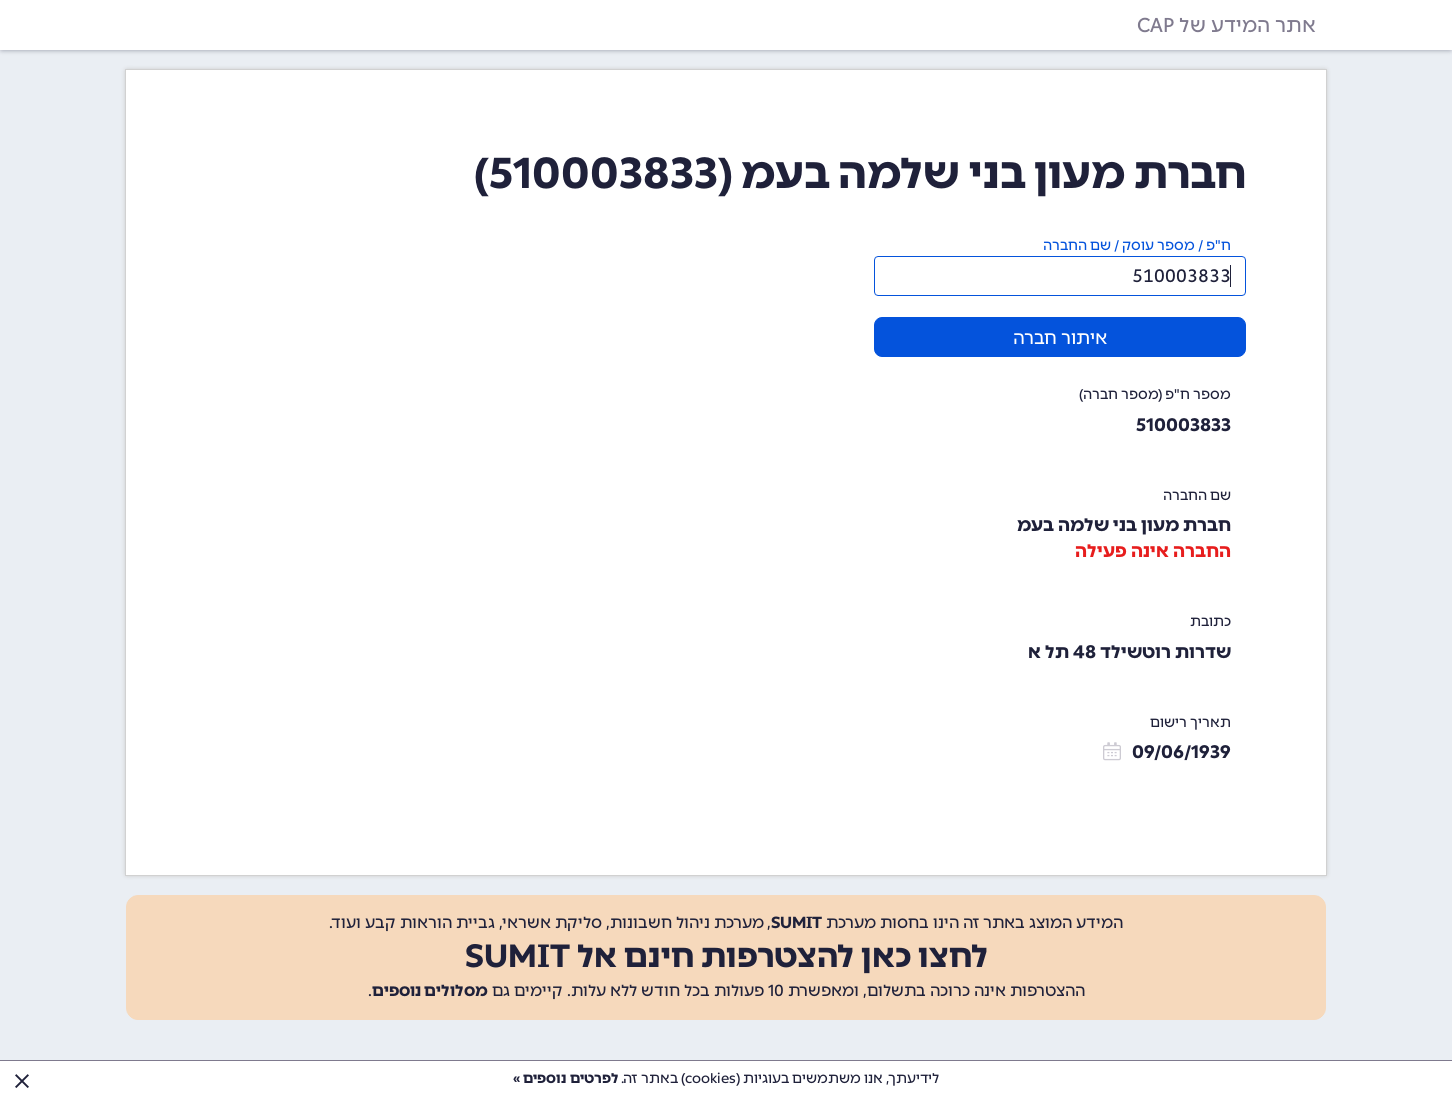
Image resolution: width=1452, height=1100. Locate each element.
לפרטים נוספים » (565, 1078)
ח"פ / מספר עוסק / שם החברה (1137, 245)
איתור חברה (1060, 338)
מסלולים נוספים (430, 990)
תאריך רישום (1190, 722)
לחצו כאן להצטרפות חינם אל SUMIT (726, 956)
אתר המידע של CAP (1226, 25)
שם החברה (1197, 495)
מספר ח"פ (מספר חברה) (1155, 394)
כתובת (1210, 621)
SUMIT (796, 922)
